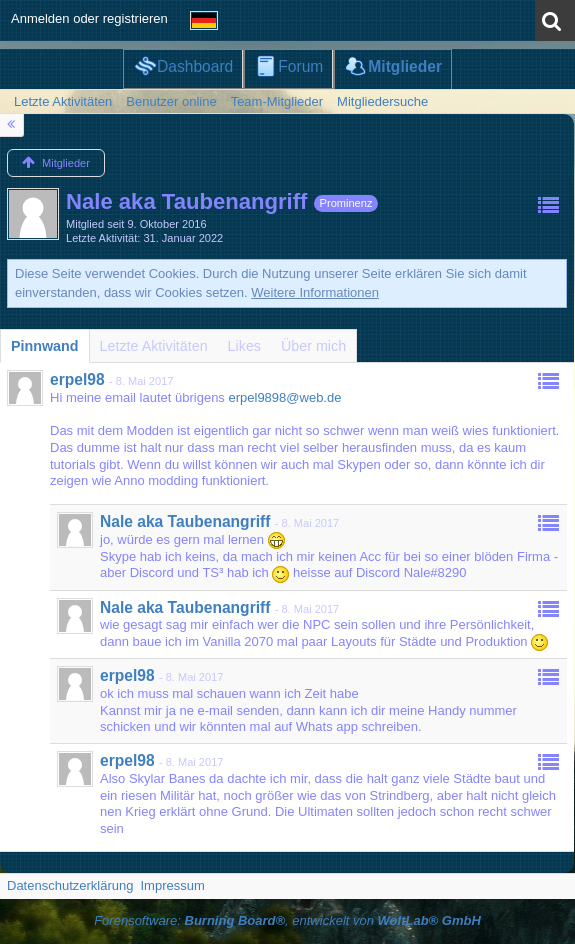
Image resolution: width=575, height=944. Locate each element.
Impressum (172, 885)
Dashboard (195, 66)
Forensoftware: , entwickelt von (287, 920)
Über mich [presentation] (313, 346)
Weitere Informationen (315, 292)
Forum (300, 66)
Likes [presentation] (244, 346)
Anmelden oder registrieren (89, 18)
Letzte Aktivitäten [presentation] (154, 346)
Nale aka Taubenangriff (185, 521)
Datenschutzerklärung (70, 885)
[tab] (45, 346)
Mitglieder (405, 66)
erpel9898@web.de (284, 397)
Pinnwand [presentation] (45, 346)
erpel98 (77, 379)
